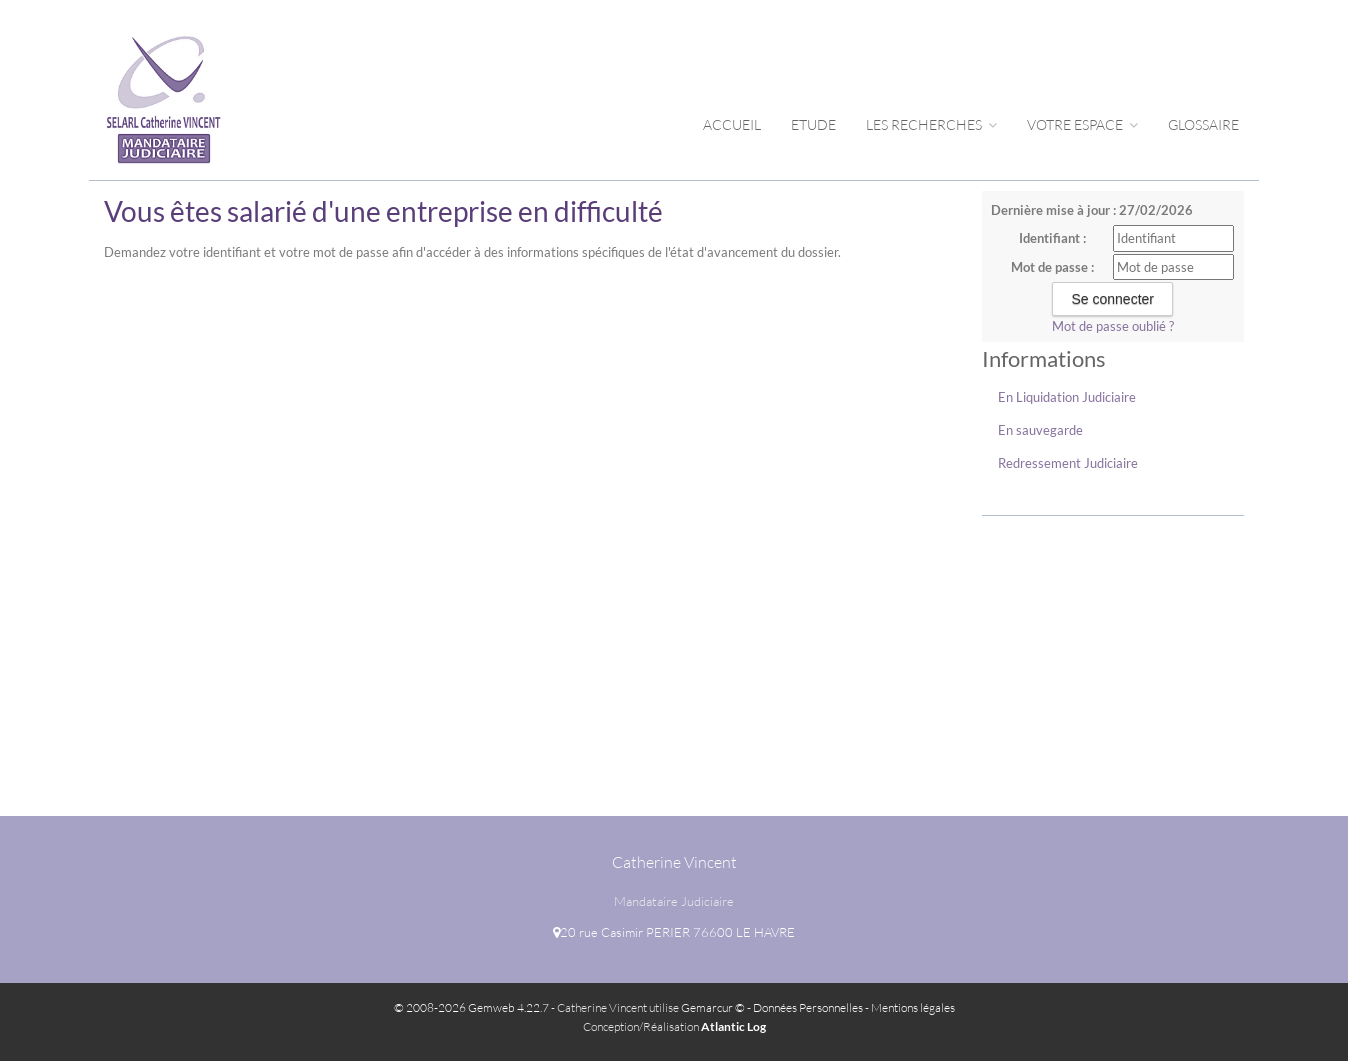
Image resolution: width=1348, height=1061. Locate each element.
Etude (813, 124)
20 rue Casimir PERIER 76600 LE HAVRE (674, 932)
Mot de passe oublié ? (1113, 326)
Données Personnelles (808, 1007)
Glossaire (1203, 124)
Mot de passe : (1052, 267)
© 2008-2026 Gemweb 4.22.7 (471, 1007)
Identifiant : (1052, 238)
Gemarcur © (713, 1007)
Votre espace (1082, 124)
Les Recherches (931, 124)
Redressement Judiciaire (1068, 463)
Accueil (732, 124)
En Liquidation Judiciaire (1067, 397)
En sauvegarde (1040, 430)
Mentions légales (913, 1007)
